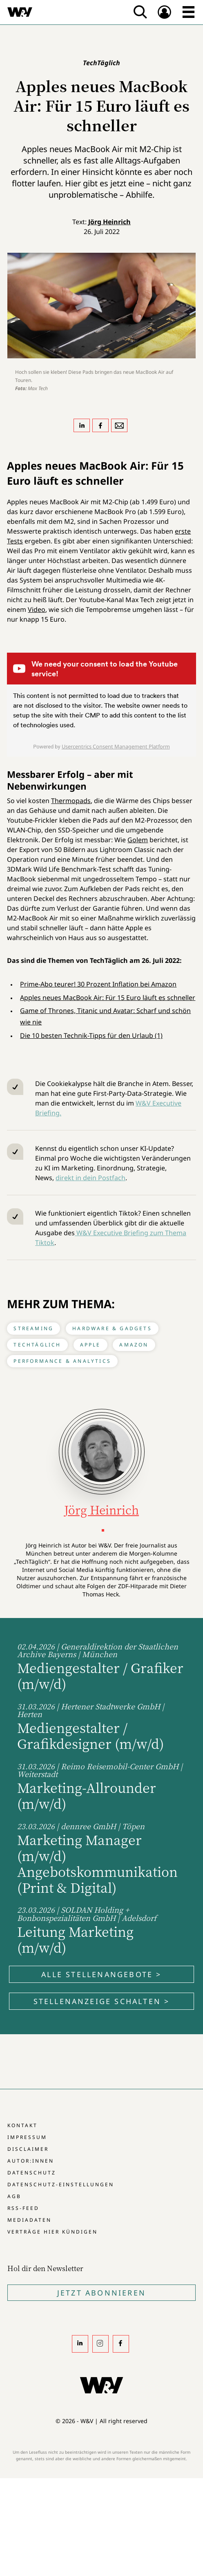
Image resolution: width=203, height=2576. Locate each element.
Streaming (33, 1328)
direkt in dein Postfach (90, 1177)
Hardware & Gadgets (112, 1328)
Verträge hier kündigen (52, 2231)
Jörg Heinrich (109, 221)
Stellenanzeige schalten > (101, 2001)
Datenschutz (31, 2172)
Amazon (133, 1344)
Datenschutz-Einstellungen (60, 2184)
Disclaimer (28, 2149)
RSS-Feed (23, 2208)
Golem (137, 839)
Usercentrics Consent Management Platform (116, 746)
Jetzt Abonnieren (101, 2293)
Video (36, 609)
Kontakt (22, 2125)
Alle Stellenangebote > (101, 1974)
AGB (14, 2196)
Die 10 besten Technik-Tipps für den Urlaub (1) (91, 1035)
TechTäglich (37, 1344)
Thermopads (71, 800)
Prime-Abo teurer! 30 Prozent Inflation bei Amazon (98, 984)
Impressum (27, 2137)
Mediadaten (29, 2219)
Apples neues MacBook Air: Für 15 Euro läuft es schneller (107, 997)
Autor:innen (30, 2160)
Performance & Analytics (62, 1361)
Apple (90, 1344)
